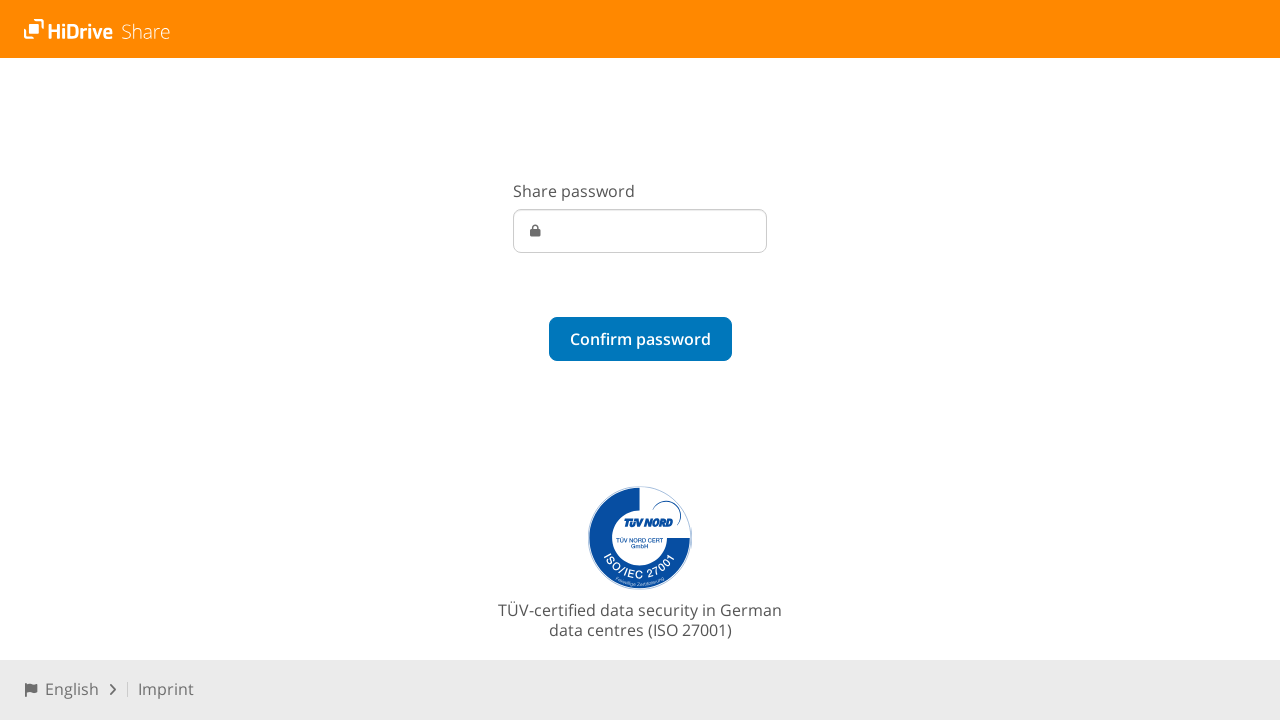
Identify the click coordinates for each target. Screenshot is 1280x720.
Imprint (166, 689)
